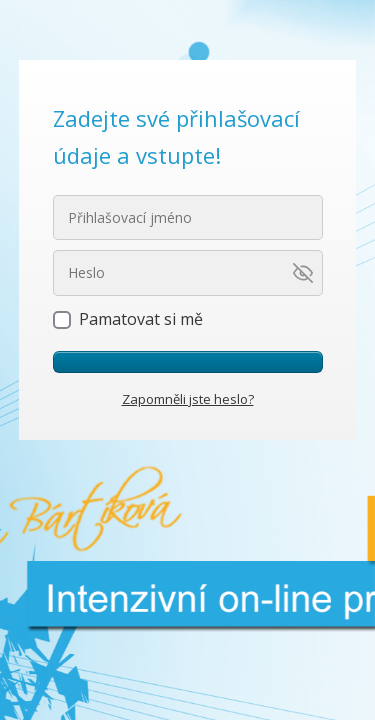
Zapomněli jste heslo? (188, 399)
